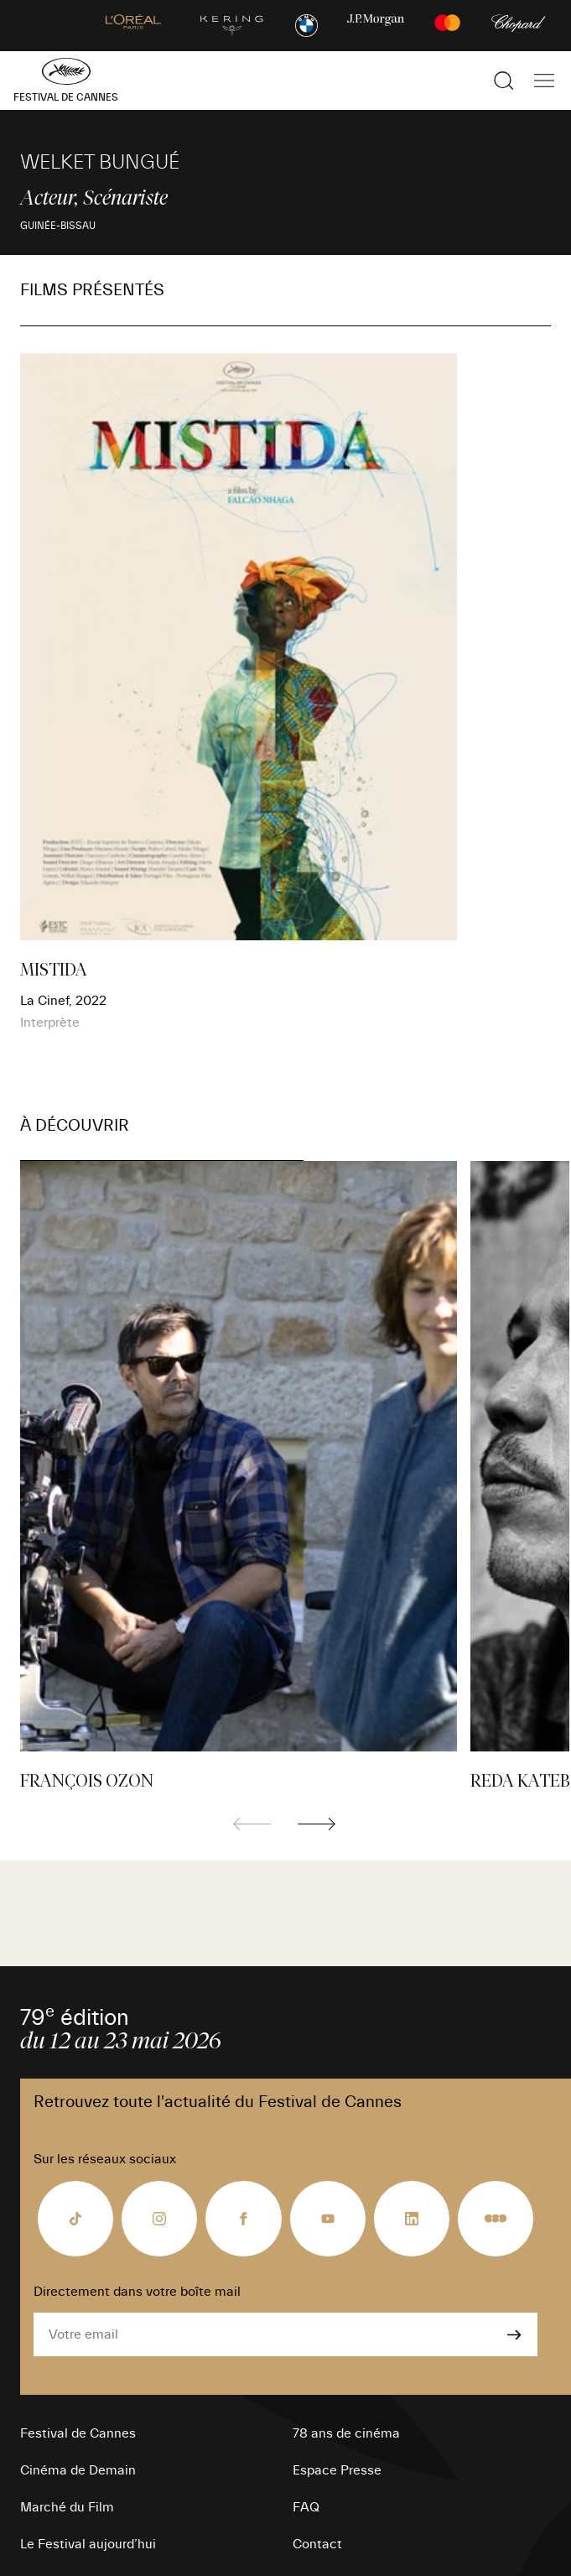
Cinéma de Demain (78, 2470)
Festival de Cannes (78, 2433)
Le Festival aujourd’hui (88, 2544)
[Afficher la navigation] (544, 80)
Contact (317, 2544)
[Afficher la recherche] (504, 80)
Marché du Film (67, 2507)
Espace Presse (337, 2470)
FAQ (306, 2507)
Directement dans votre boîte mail (137, 2291)
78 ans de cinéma (346, 2433)
